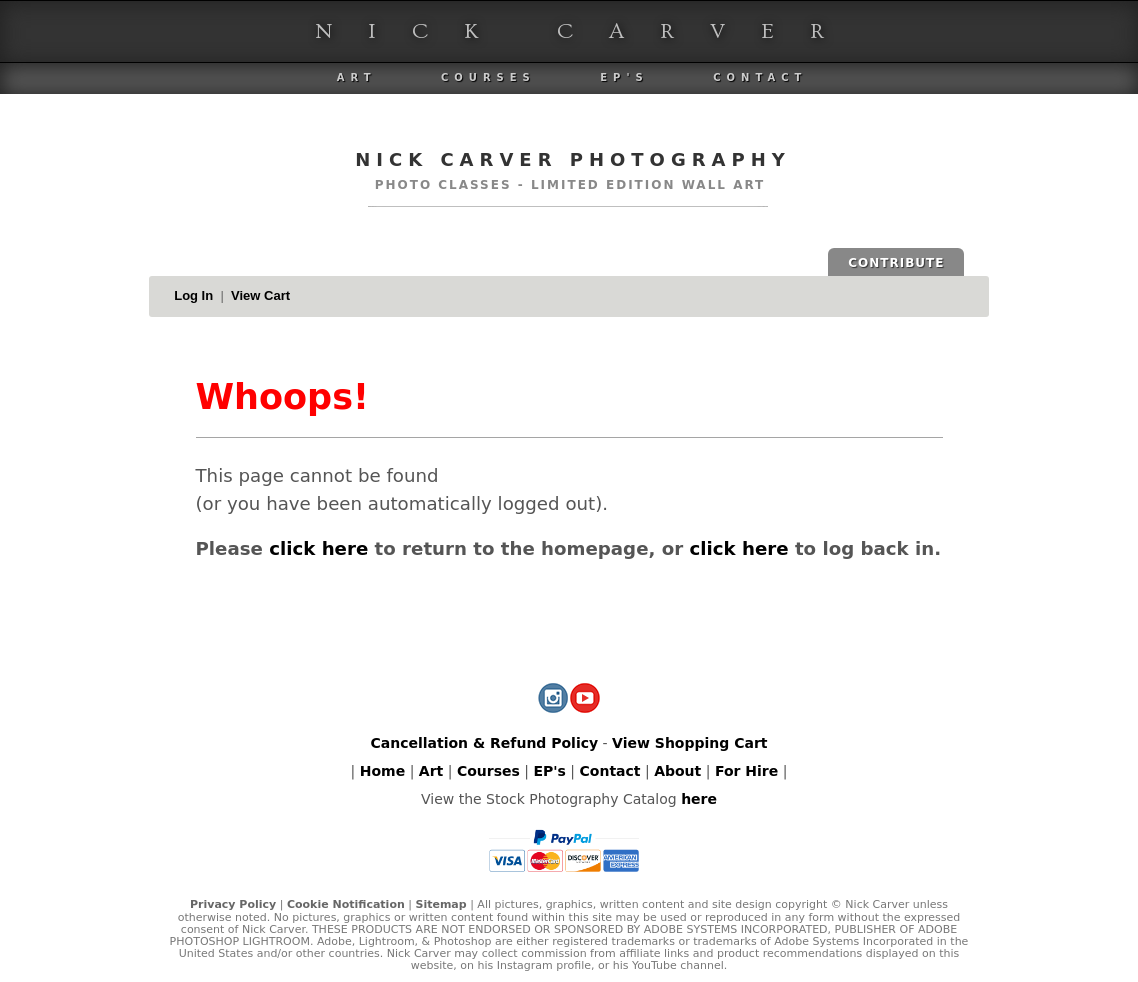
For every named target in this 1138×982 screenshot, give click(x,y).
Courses (488, 77)
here (699, 799)
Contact (760, 77)
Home (382, 771)
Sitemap (440, 904)
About (677, 771)
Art (357, 77)
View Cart (260, 295)
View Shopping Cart (689, 743)
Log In (193, 295)
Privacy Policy (233, 904)
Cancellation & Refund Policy (484, 743)
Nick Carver (587, 31)
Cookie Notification (346, 904)
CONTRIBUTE (896, 263)
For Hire (746, 771)
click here (318, 548)
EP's (624, 77)
